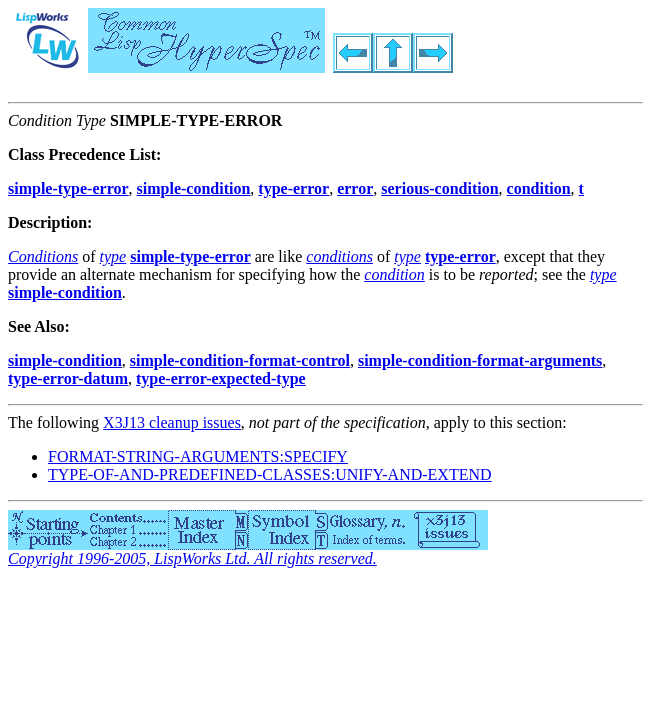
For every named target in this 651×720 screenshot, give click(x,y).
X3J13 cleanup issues (172, 422)
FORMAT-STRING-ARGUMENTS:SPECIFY (198, 456)
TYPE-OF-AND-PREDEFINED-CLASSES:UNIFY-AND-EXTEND (270, 474)
